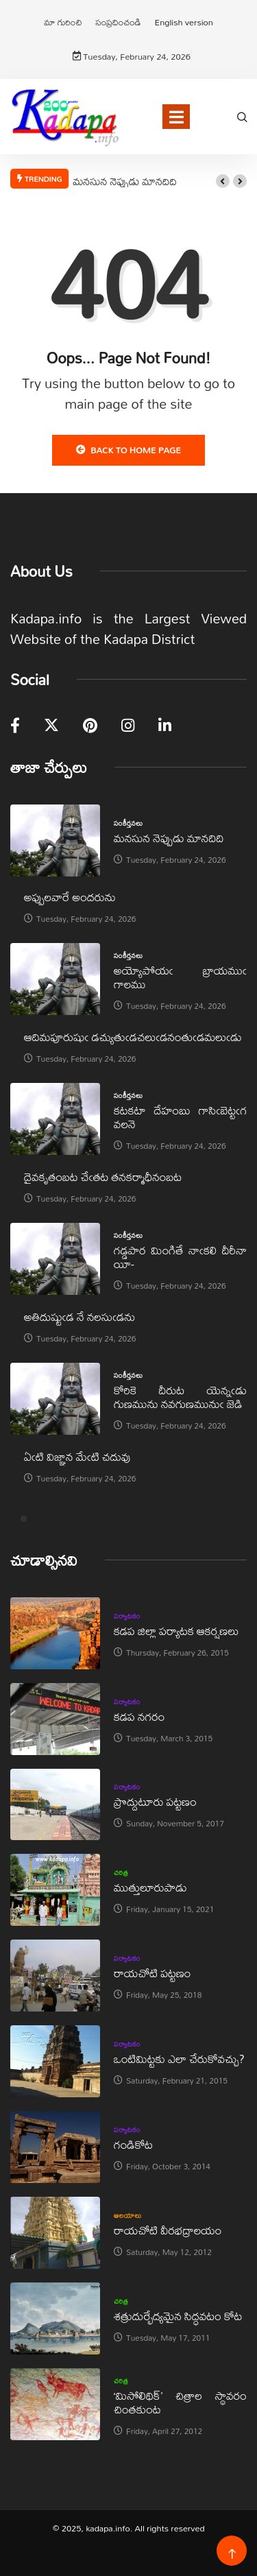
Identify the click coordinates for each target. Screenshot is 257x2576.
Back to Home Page (128, 450)
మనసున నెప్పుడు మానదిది (124, 181)
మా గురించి (63, 22)
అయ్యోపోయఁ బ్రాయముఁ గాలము (180, 977)
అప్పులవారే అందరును (70, 896)
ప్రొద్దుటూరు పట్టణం (155, 1801)
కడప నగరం (139, 1716)
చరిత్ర (121, 1872)
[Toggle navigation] (176, 117)
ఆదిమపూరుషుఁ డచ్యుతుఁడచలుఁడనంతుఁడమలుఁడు (133, 1036)
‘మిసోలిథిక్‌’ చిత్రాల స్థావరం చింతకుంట (180, 2402)
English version (183, 22)
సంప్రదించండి (118, 22)
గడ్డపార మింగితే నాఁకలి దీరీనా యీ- (180, 1257)
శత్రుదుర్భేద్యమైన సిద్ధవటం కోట (178, 2315)
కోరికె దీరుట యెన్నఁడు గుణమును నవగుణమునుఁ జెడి (180, 1397)
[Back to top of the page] (232, 2554)
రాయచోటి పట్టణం (152, 1972)
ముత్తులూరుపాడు (150, 1887)
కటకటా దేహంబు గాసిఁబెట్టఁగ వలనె (180, 1117)
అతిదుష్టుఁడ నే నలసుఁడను (79, 1316)
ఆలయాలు (128, 2215)
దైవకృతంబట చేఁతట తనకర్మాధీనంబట (103, 1176)
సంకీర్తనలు (128, 823)
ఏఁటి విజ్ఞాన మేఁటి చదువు (77, 1456)
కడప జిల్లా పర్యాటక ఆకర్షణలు (176, 1630)
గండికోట (133, 2144)
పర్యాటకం (127, 1616)
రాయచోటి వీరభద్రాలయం (167, 2230)
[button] (223, 181)
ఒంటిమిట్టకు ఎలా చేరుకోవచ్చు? (179, 2058)
